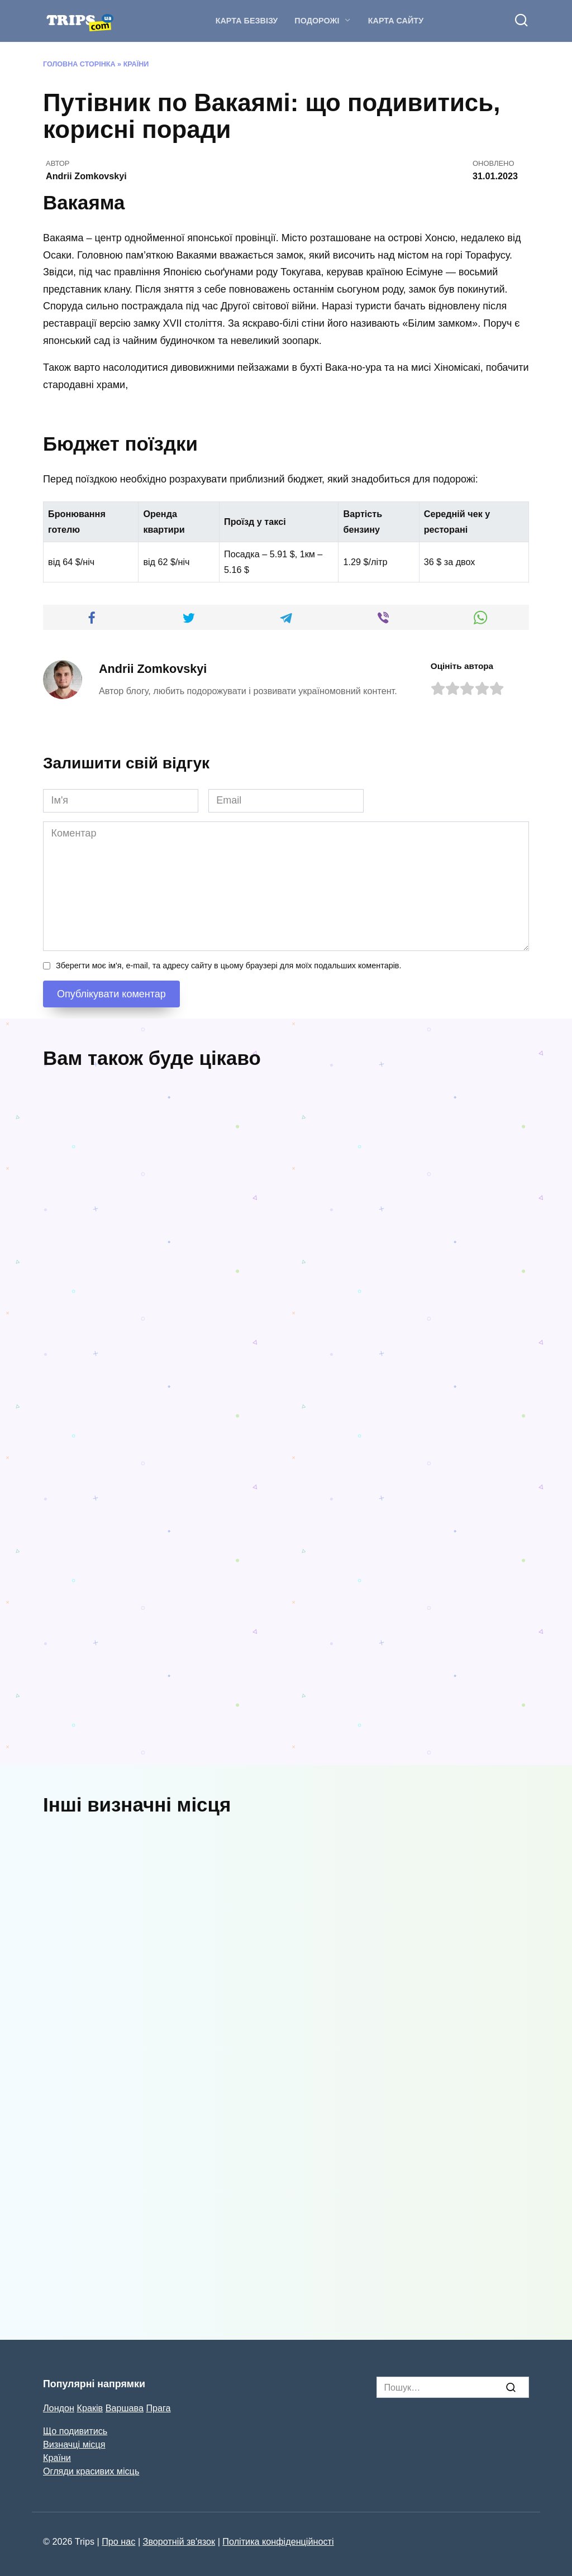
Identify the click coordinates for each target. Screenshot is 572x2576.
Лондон (58, 2408)
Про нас (118, 2541)
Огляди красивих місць (91, 2471)
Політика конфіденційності (277, 2541)
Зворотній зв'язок (179, 2541)
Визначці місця (74, 2444)
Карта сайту (395, 20)
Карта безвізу (247, 20)
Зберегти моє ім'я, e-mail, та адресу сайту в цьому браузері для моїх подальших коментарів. (228, 965)
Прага (158, 2408)
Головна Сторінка (79, 64)
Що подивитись (75, 2431)
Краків (90, 2408)
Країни (136, 64)
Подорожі (316, 20)
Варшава (125, 2408)
